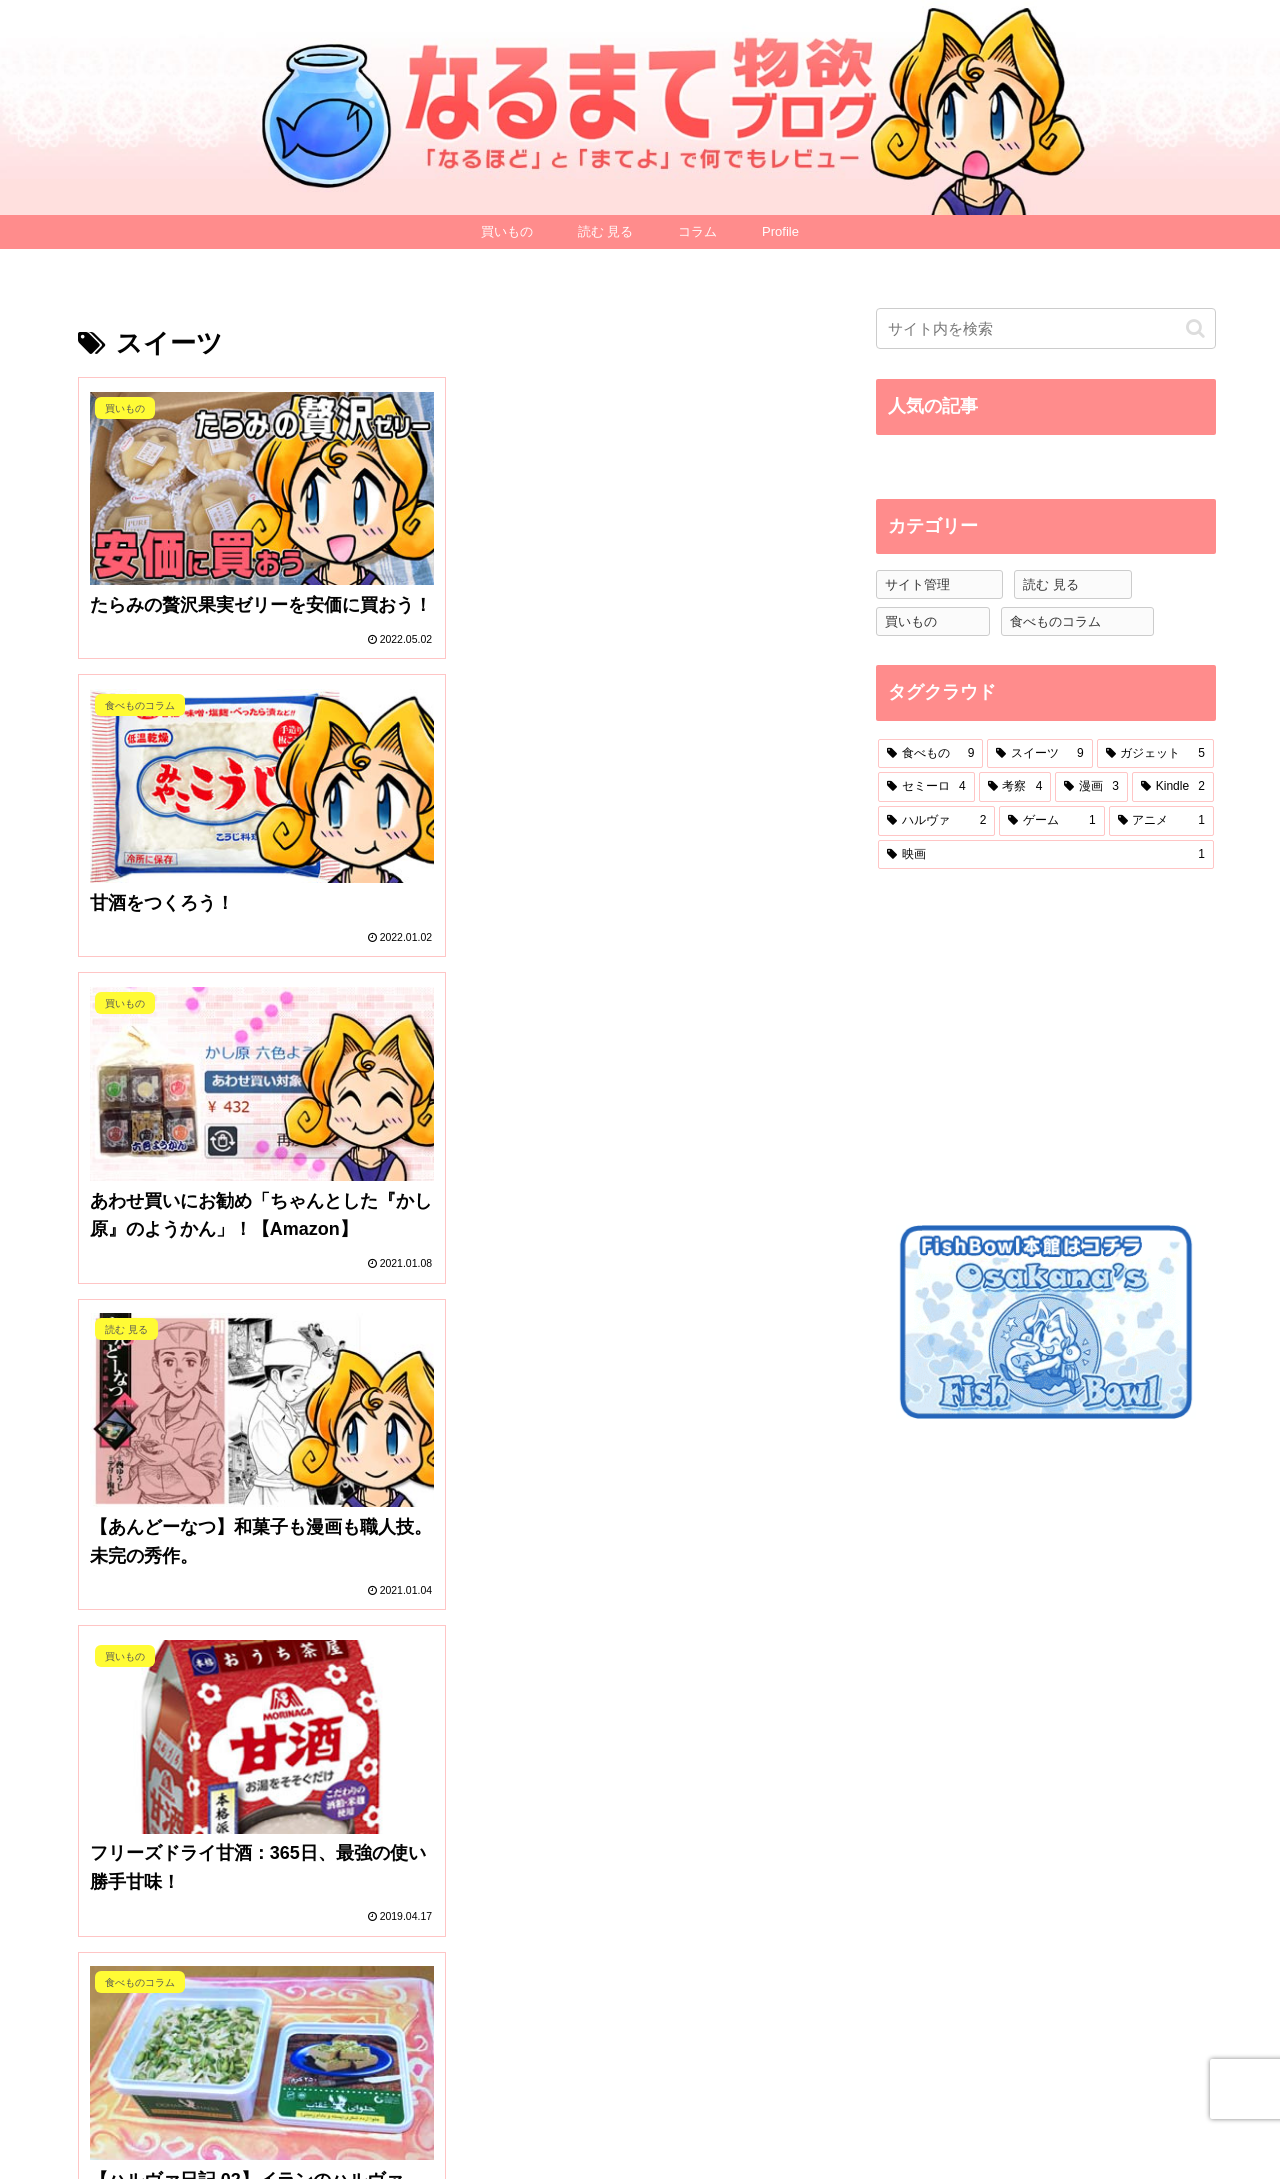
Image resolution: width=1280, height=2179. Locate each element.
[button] (1195, 328)
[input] (1046, 328)
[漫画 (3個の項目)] (1091, 787)
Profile (929, 2117)
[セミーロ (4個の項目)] (926, 787)
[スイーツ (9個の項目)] (1039, 754)
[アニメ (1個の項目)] (1161, 821)
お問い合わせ (1168, 2117)
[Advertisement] (1026, 1044)
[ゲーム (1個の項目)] (1051, 821)
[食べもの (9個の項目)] (930, 754)
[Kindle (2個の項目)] (1173, 787)
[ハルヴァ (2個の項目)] (936, 821)
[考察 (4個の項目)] (1015, 787)
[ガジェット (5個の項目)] (1155, 754)
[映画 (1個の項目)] (1046, 855)
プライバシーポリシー (1049, 2129)
